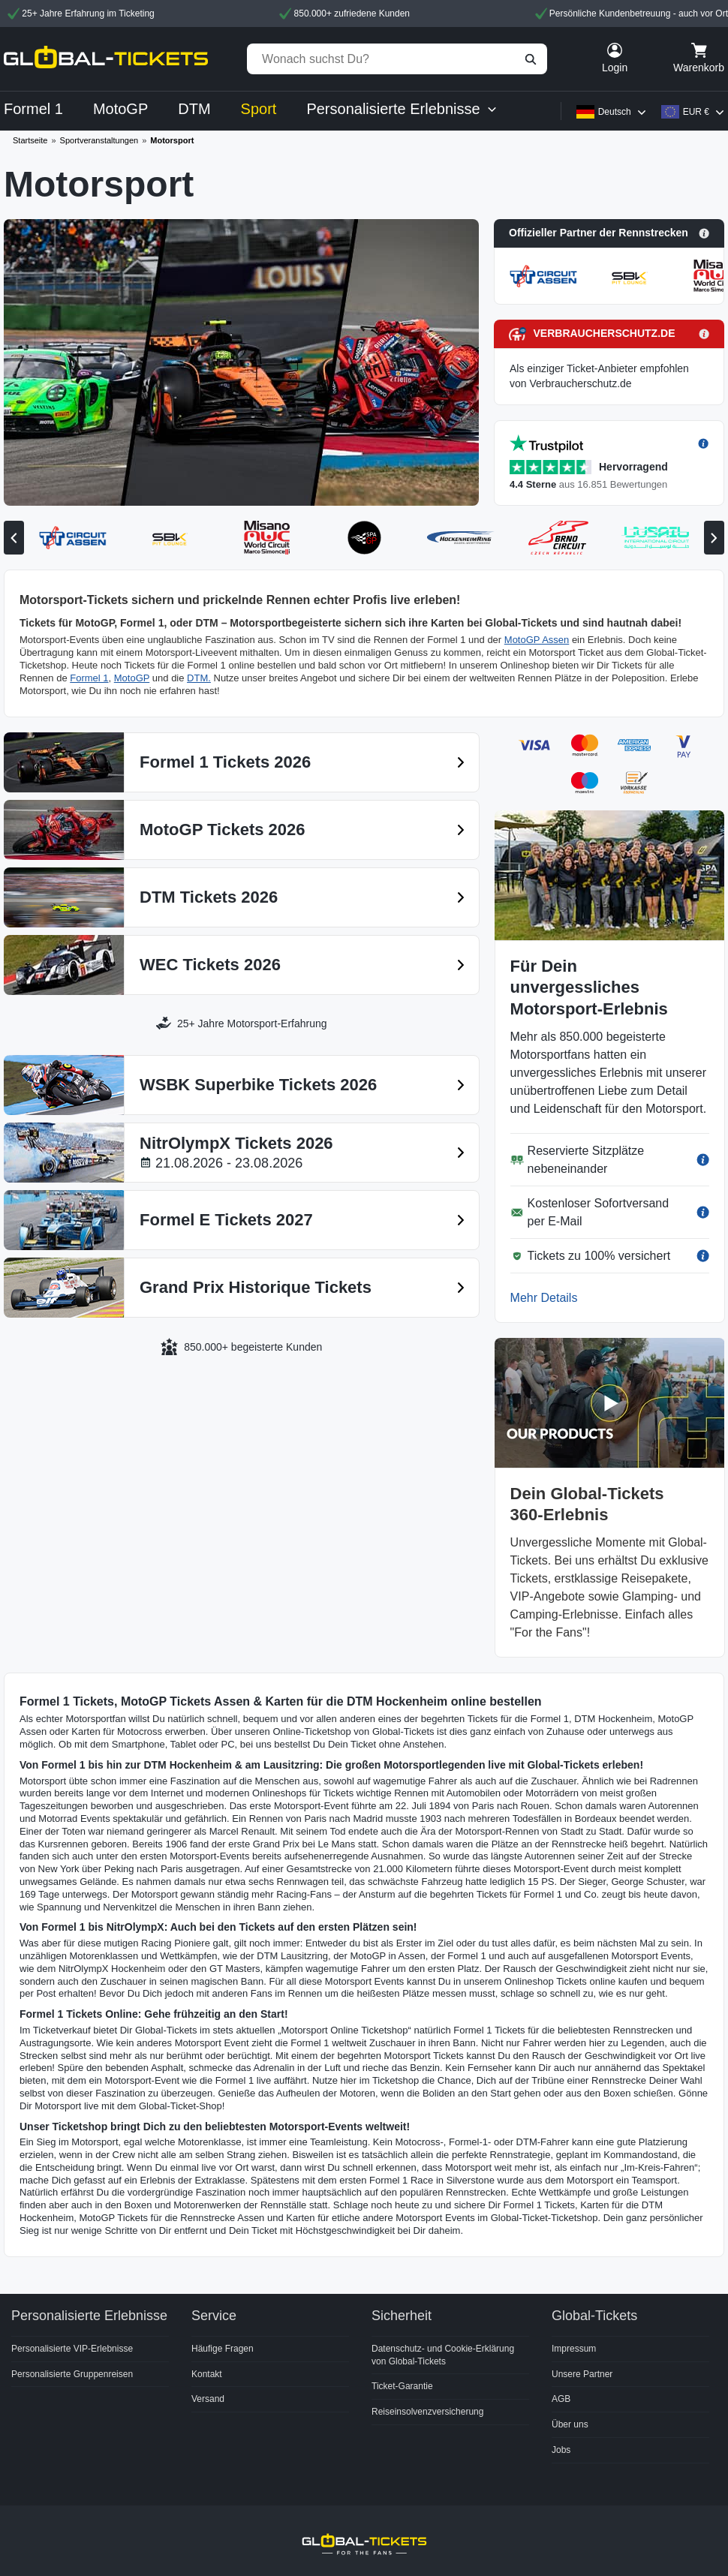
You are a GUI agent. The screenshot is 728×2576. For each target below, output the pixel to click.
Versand (207, 2399)
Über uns (570, 2424)
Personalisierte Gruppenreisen (72, 2374)
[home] (106, 59)
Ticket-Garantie (402, 2386)
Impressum (574, 2348)
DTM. (199, 678)
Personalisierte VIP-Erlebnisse (72, 2348)
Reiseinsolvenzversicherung (427, 2411)
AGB (561, 2399)
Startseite (30, 140)
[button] (609, 233)
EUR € (696, 112)
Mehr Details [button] (544, 1297)
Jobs (561, 2450)
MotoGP (131, 678)
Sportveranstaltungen (99, 140)
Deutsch (614, 112)
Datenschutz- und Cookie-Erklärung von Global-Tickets (443, 2355)
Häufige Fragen (222, 2348)
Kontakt (206, 2374)
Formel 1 (89, 678)
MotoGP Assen (536, 639)
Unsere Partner (582, 2374)
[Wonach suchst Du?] (397, 59)
